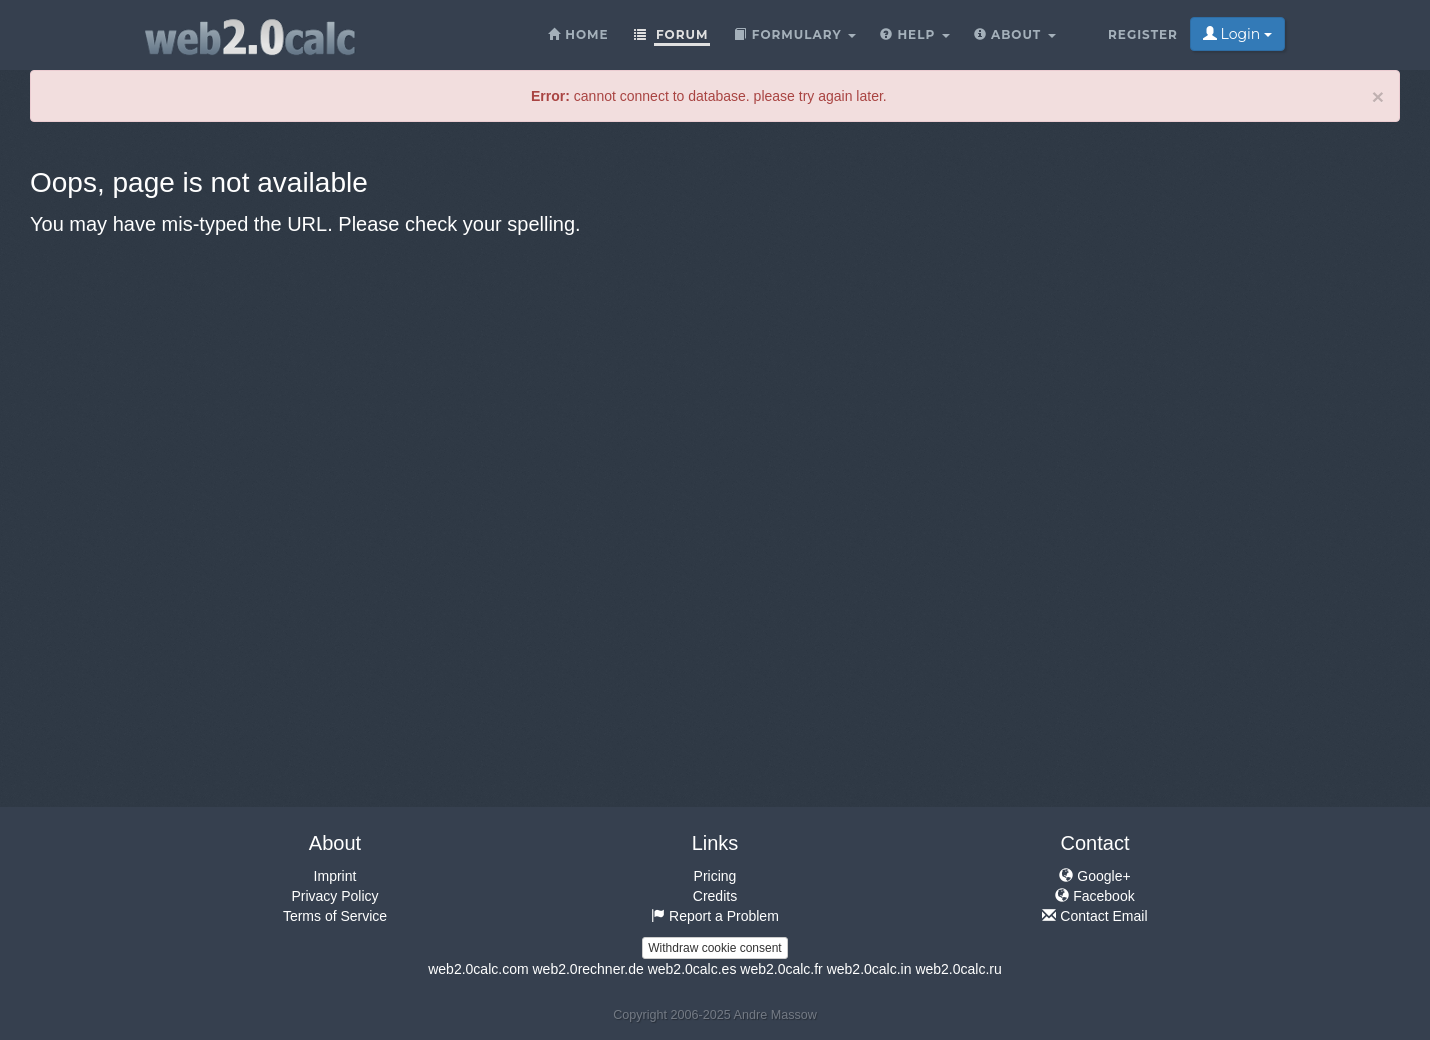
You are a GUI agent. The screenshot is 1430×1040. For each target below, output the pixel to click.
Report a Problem (715, 916)
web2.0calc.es (692, 969)
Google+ (1094, 876)
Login (1237, 34)
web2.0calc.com (478, 969)
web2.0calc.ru (958, 969)
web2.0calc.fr (781, 969)
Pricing (715, 876)
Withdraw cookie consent (714, 948)
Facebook (1094, 896)
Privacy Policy (334, 896)
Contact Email (1094, 916)
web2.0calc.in (869, 969)
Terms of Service (335, 916)
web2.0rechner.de (587, 969)
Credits (715, 896)
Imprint (335, 876)
